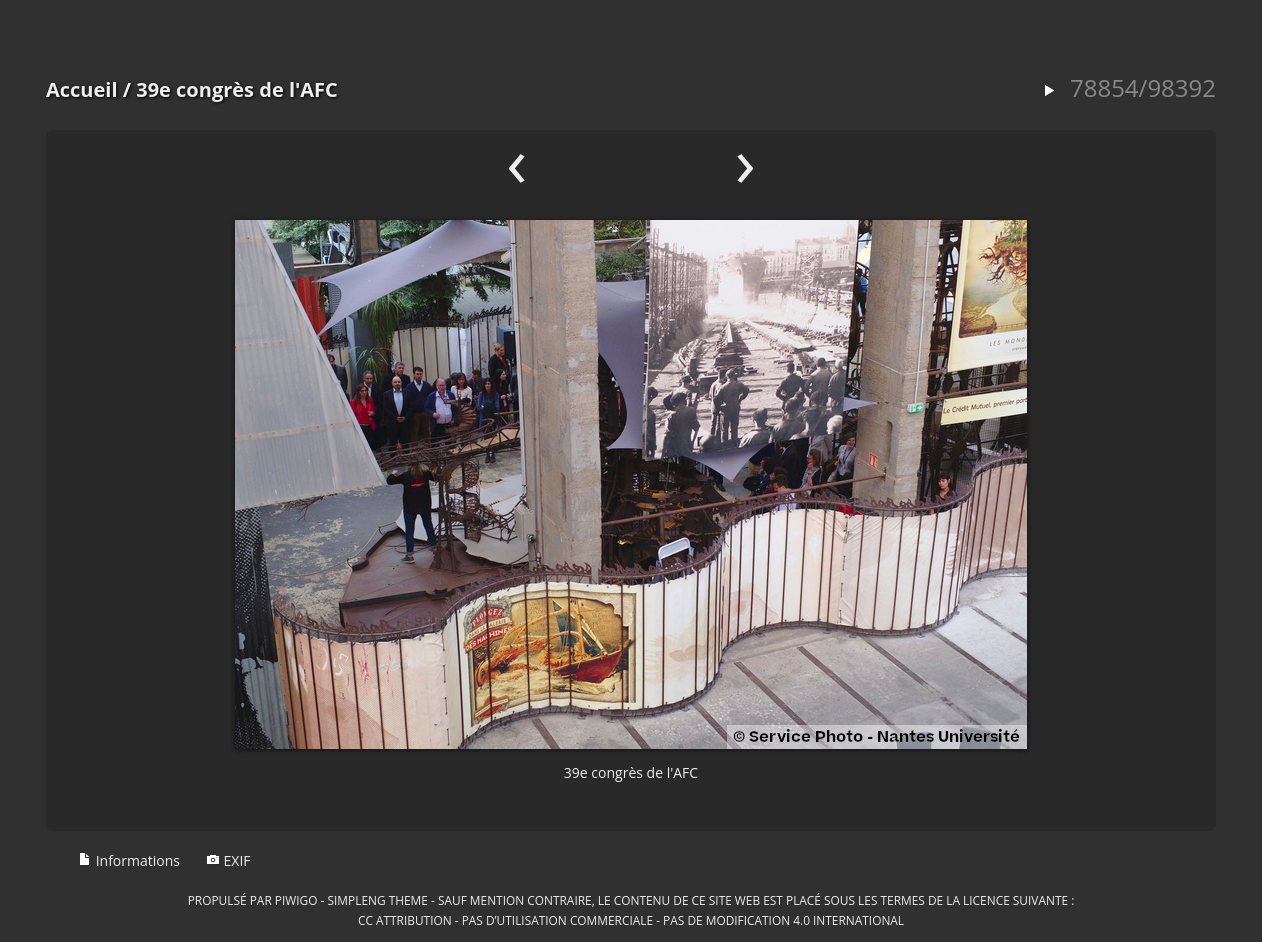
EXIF (228, 860)
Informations (129, 860)
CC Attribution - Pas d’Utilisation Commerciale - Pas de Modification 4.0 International (631, 920)
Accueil (82, 89)
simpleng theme (378, 900)
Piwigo (296, 900)
